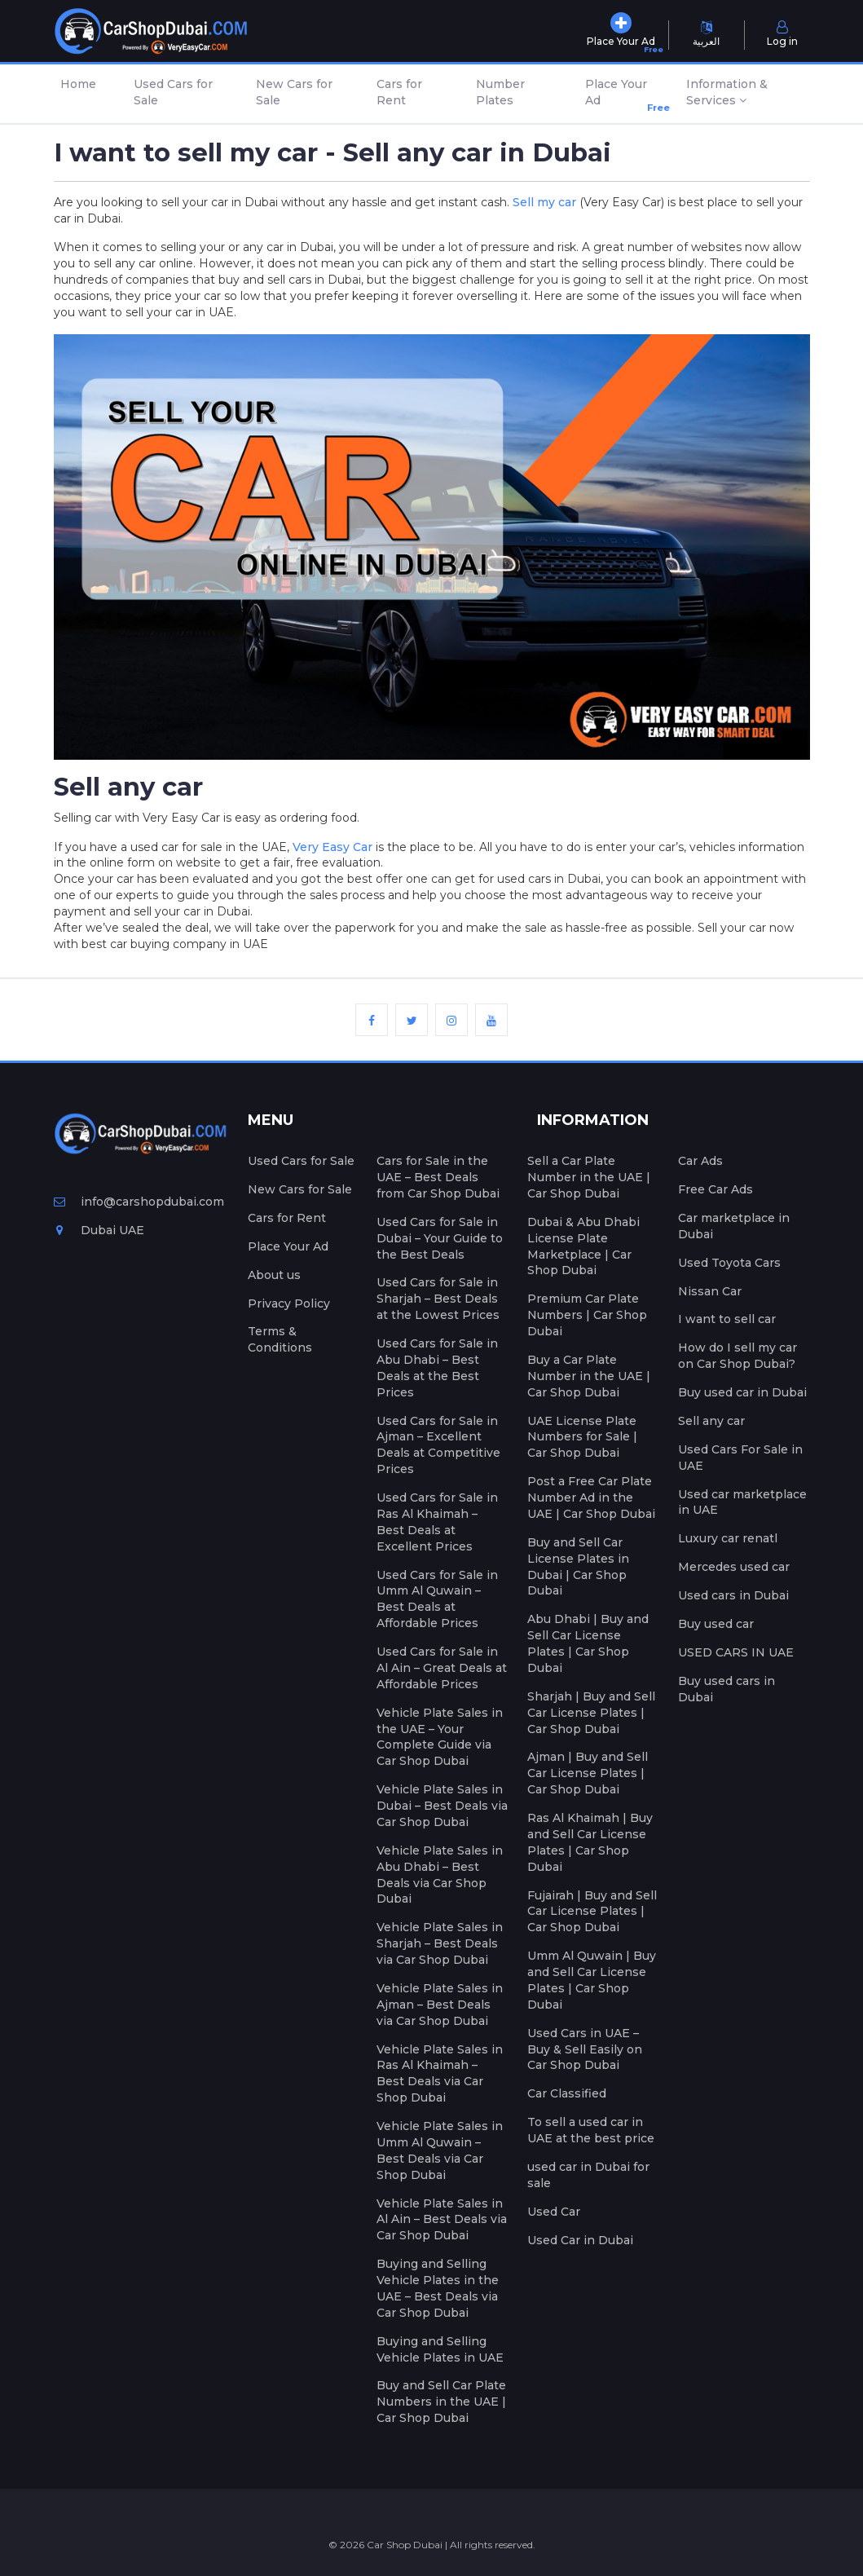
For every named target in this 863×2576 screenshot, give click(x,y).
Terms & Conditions (280, 1339)
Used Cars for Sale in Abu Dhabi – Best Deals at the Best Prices (437, 1368)
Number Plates (500, 92)
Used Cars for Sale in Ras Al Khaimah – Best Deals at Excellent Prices (437, 1522)
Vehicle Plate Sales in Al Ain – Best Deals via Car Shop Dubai (441, 2219)
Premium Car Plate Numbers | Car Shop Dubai (587, 1315)
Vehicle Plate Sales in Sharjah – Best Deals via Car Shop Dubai (439, 1943)
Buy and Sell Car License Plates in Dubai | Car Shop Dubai (578, 1567)
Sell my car (544, 202)
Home (78, 84)
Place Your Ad (620, 96)
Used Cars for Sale (173, 92)
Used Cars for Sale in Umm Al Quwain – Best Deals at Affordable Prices (437, 1599)
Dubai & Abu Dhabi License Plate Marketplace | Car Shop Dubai (583, 1246)
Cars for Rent (399, 92)
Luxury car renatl (727, 1538)
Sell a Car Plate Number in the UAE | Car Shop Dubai (588, 1177)
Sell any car (711, 1421)
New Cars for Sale (294, 92)
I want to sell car (727, 1319)
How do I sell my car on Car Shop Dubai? (737, 1355)
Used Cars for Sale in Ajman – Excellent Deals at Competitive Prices (438, 1445)
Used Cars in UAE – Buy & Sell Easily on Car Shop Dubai (584, 2049)
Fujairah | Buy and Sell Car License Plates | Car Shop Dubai (592, 1911)
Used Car (553, 2211)
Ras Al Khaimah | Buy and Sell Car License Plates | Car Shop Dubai (590, 1842)
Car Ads (700, 1160)
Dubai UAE (99, 1230)
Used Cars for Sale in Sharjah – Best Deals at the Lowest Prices (438, 1298)
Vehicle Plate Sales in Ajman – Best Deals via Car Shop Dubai (439, 2004)
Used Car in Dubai (580, 2240)
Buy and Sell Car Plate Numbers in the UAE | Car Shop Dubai (441, 2401)
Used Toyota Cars (729, 1262)
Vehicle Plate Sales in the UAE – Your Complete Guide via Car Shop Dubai (439, 1737)
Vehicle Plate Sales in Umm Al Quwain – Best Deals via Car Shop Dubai (439, 2150)
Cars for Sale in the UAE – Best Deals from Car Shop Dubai (438, 1177)
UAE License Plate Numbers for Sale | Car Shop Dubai (582, 1437)
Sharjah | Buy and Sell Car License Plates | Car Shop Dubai (591, 1712)
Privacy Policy (289, 1303)
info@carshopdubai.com (139, 1201)
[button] (744, 93)
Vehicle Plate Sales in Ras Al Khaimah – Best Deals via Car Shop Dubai (439, 2074)
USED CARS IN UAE (736, 1652)
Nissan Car (710, 1291)
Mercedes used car (734, 1566)
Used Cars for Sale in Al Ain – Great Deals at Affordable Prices (441, 1668)
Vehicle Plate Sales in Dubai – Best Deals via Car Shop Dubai (442, 1805)
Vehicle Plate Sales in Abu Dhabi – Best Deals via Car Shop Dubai (439, 1875)
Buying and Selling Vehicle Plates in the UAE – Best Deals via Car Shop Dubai (437, 2288)
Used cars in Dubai (733, 1595)
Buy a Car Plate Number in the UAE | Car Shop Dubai (588, 1376)
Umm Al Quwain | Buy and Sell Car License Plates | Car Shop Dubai (591, 1980)
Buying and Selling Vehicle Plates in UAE (440, 2349)
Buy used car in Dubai (742, 1392)
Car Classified (566, 2093)
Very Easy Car (332, 847)
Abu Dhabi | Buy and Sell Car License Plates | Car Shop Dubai (588, 1643)
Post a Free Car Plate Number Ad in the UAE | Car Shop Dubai (591, 1497)
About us (274, 1275)
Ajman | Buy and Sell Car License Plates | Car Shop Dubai (587, 1773)
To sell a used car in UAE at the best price (590, 2130)
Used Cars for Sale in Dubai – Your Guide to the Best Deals (439, 1238)
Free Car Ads (715, 1189)
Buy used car (716, 1624)
